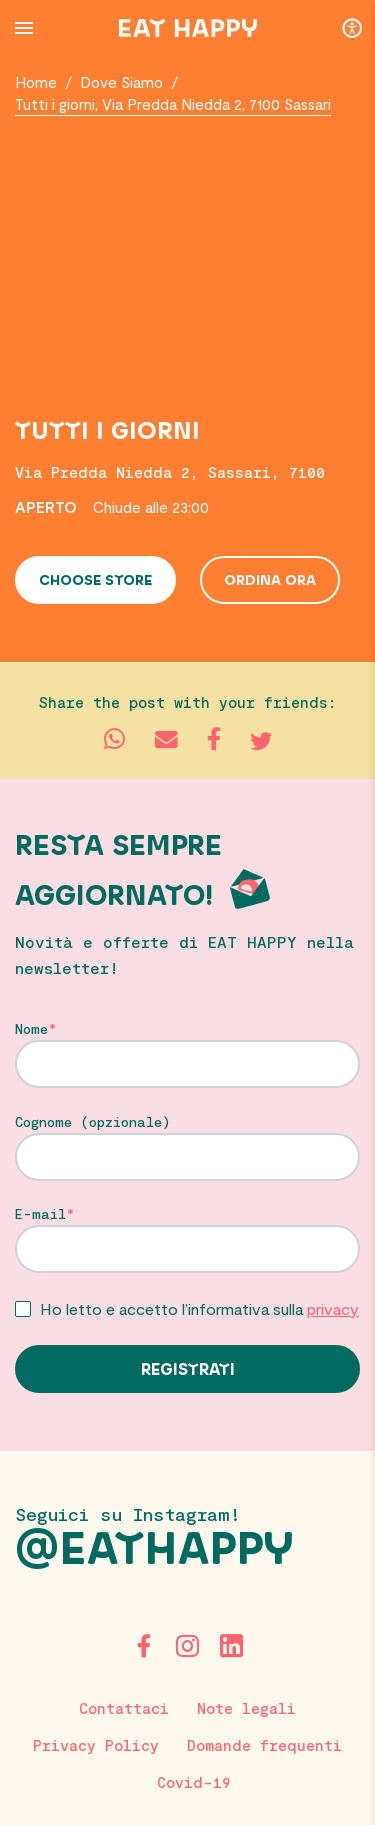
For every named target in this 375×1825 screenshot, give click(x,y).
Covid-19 (194, 1782)
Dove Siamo (121, 82)
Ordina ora (270, 581)
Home (36, 82)
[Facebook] (144, 1646)
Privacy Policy (96, 1745)
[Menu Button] (24, 28)
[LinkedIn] (232, 1646)
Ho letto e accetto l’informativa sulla (199, 1308)
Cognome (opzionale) (93, 1122)
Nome (31, 1029)
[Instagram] (188, 1646)
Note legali (246, 1708)
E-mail (40, 1214)
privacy (333, 1308)
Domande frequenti (264, 1745)
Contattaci (124, 1708)
